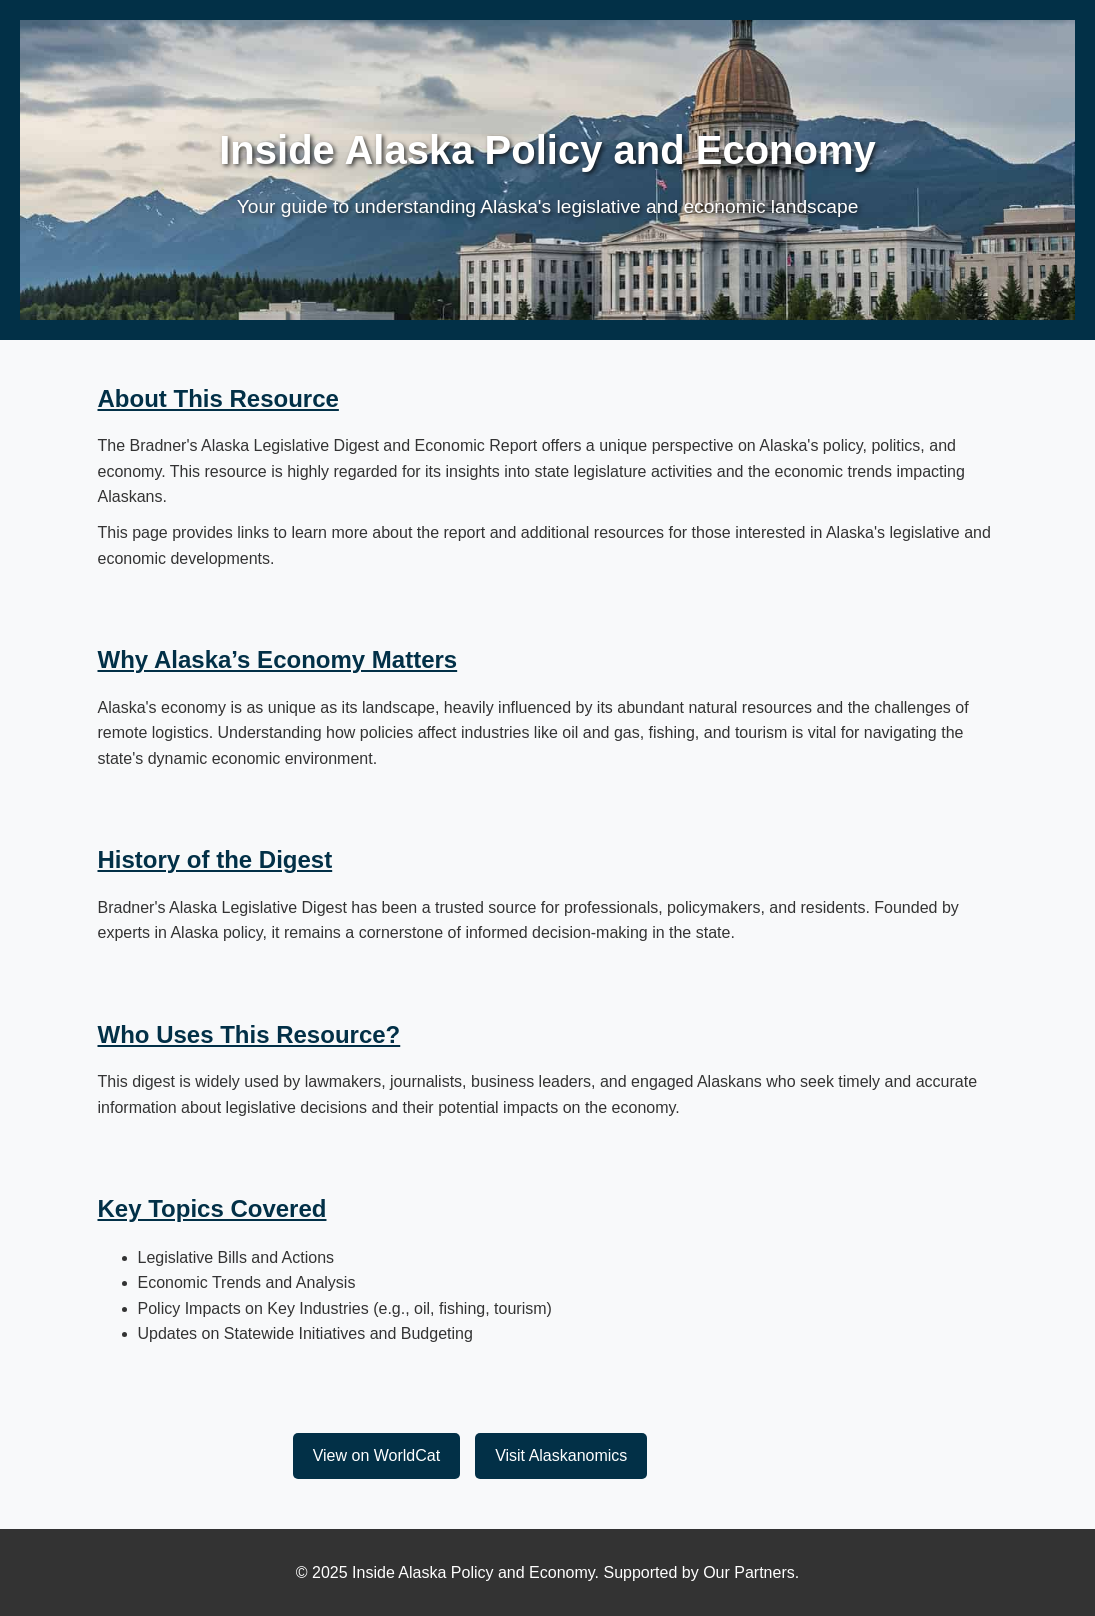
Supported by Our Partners (699, 1572)
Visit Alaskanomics (561, 1455)
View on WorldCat (376, 1455)
